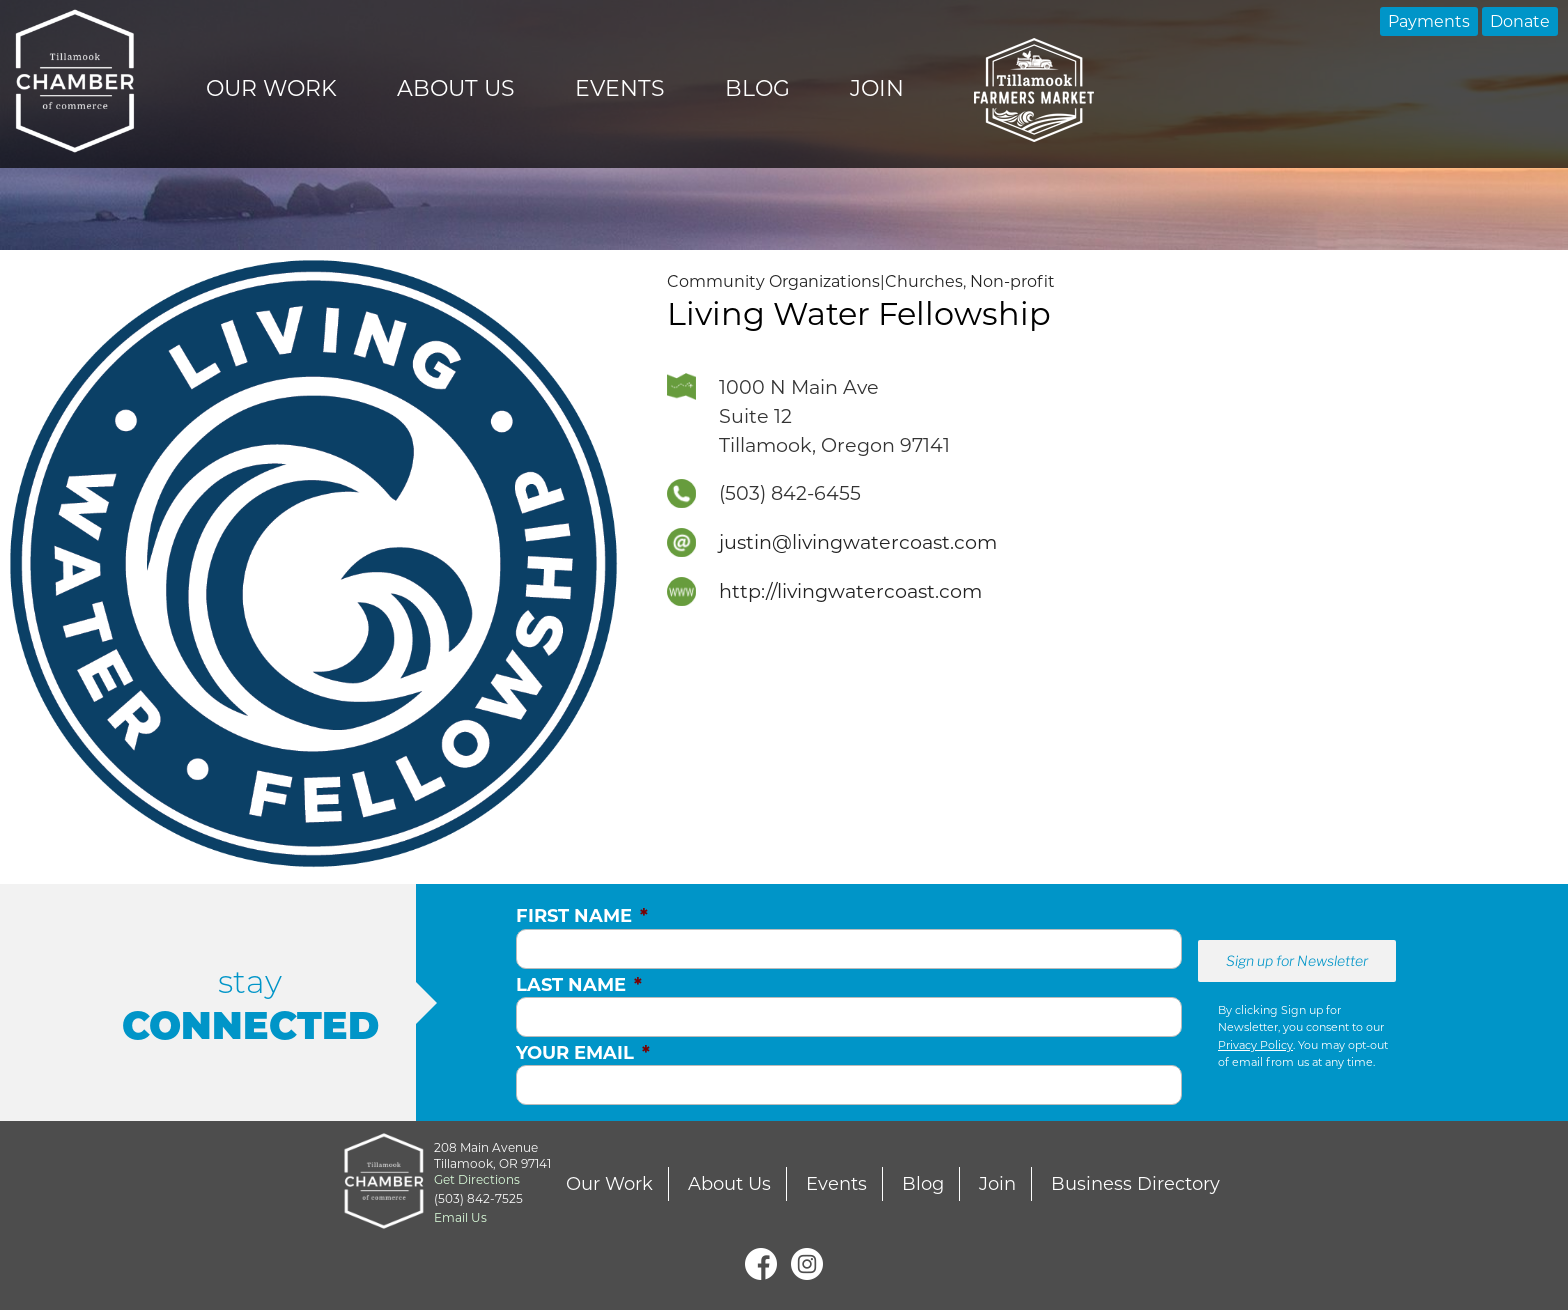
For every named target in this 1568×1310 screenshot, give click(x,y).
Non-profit (1012, 281)
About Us (456, 88)
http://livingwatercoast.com (850, 591)
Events (620, 88)
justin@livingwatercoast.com (858, 542)
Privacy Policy (1255, 1045)
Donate (1520, 21)
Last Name (579, 985)
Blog (757, 88)
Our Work (271, 88)
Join (877, 88)
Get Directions (477, 1179)
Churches (924, 281)
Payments (1429, 21)
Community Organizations (773, 281)
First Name (582, 916)
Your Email (583, 1053)
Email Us (460, 1217)
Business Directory (1135, 1184)
